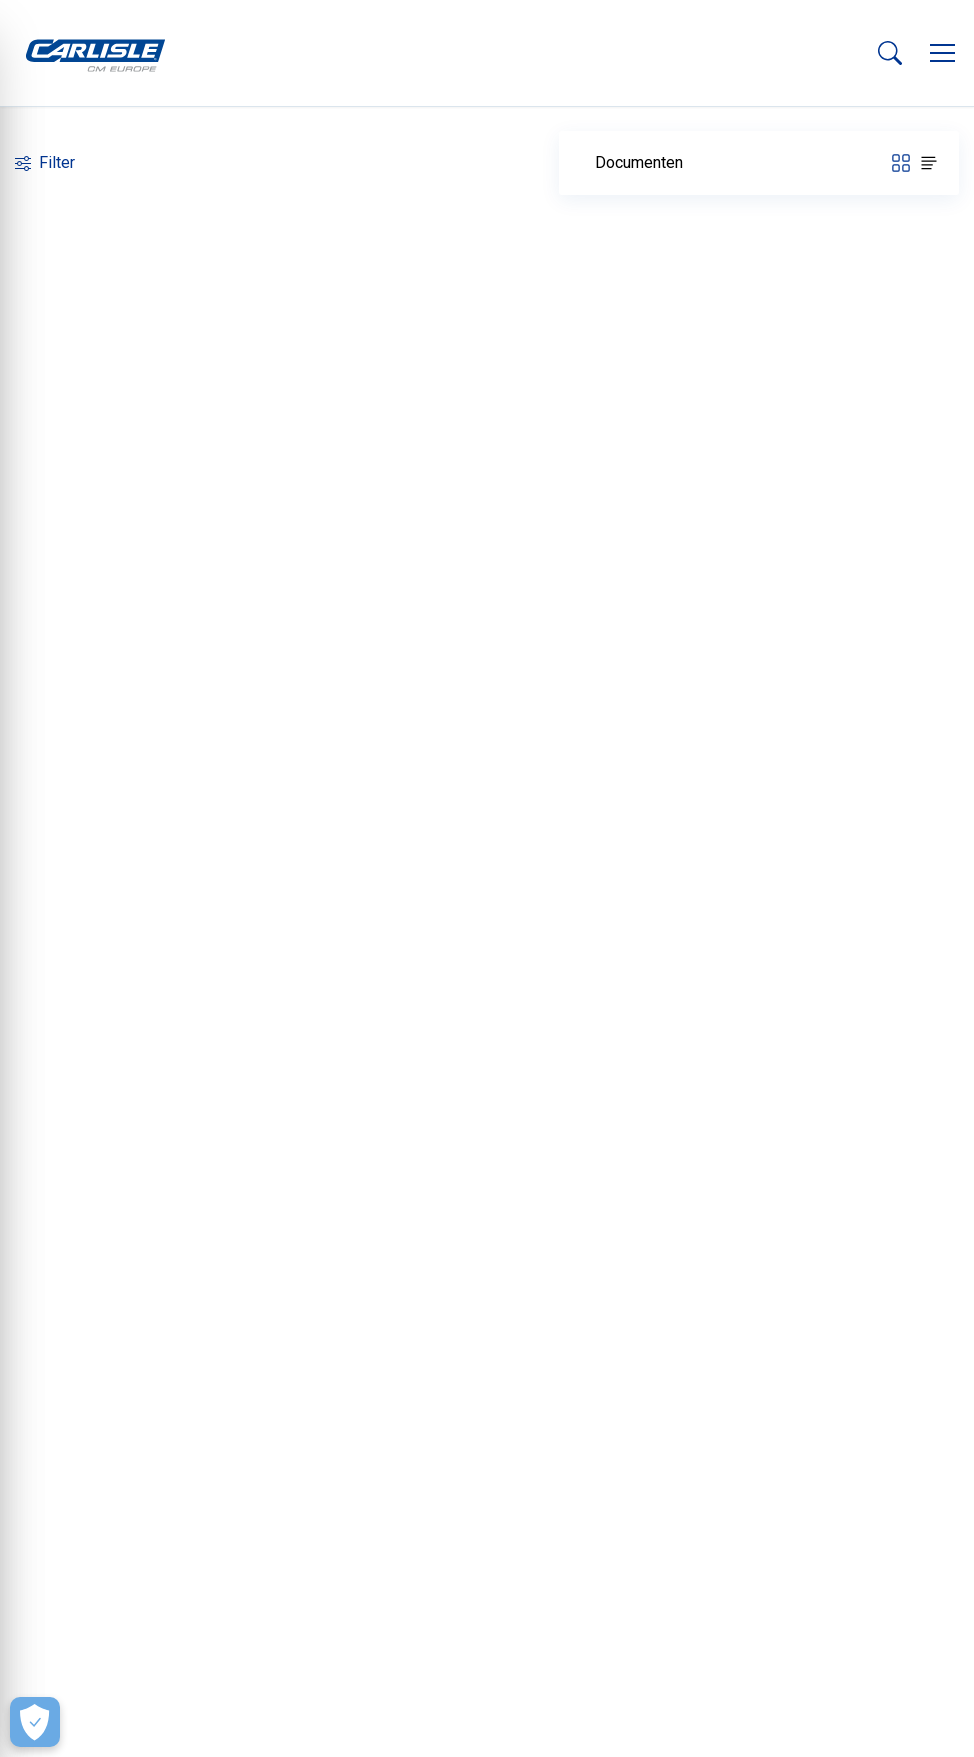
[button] (942, 53)
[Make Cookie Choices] (35, 1722)
